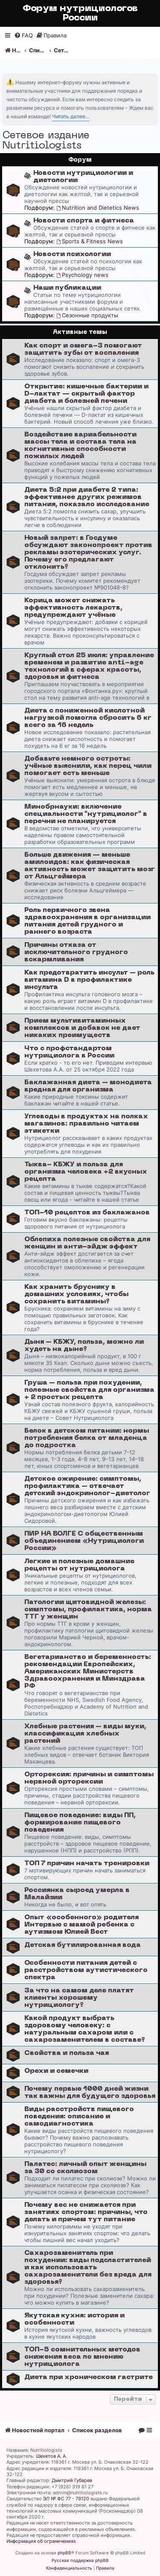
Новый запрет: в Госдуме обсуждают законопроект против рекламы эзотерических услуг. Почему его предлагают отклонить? (88, 552)
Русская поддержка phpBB (80, 2560)
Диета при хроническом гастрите (88, 2377)
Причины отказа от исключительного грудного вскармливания (76, 952)
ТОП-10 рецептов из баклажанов (87, 1212)
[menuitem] (23, 35)
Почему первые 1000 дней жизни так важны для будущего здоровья (89, 2093)
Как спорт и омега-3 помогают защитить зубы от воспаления (83, 349)
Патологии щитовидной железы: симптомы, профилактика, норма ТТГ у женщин (88, 1609)
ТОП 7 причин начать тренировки (86, 1863)
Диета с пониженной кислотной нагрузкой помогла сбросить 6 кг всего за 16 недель (87, 718)
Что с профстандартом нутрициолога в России (69, 1052)
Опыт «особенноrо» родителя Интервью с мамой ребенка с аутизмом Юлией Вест (81, 1924)
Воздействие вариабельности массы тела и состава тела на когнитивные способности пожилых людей (80, 445)
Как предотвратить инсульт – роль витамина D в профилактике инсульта (89, 980)
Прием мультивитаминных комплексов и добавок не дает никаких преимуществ (82, 1028)
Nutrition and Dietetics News (97, 207)
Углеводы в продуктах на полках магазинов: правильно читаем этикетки (86, 1123)
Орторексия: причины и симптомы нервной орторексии (89, 1778)
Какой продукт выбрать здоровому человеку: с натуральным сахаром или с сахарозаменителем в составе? (84, 2029)
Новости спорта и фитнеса (83, 220)
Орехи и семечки (56, 2071)
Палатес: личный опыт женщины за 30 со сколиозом (85, 2168)
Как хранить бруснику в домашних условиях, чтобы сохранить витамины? (76, 1294)
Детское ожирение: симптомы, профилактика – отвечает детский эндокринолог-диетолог (87, 1486)
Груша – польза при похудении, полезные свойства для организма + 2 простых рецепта (89, 1390)
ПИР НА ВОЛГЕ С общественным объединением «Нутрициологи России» (84, 1541)
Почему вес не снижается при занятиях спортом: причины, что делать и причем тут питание (86, 2212)
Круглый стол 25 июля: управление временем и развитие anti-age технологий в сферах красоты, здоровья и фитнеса (89, 666)
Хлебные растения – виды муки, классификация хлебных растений (85, 1733)
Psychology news (82, 274)
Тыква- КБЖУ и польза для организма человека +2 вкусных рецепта (85, 1172)
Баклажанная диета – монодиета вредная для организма (88, 1086)
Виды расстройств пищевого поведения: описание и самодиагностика (79, 2116)
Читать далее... (70, 116)
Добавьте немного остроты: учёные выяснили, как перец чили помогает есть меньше (87, 766)
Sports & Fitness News (89, 241)
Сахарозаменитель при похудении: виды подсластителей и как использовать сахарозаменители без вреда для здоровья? (87, 2267)
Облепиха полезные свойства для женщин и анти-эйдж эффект (87, 1243)
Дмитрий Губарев (72, 2480)
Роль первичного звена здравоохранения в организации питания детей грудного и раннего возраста (87, 921)
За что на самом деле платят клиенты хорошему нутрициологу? (79, 1998)
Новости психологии (72, 254)
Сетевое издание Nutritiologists (46, 141)
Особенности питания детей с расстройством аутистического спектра (86, 1970)
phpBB (64, 2552)
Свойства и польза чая (66, 2053)
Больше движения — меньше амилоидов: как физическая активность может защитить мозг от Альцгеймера (89, 866)
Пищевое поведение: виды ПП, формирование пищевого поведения (80, 1822)
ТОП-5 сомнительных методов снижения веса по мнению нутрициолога (82, 2357)
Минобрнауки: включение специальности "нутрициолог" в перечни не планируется (85, 814)
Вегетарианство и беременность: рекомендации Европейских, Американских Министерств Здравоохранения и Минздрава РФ (87, 1672)
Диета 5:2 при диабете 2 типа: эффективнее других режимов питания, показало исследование (86, 497)
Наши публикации (67, 288)
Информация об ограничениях (41, 2541)
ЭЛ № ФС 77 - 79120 (66, 2499)
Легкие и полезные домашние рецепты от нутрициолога (79, 1565)
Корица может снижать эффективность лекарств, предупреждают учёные (73, 607)
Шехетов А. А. (51, 2456)
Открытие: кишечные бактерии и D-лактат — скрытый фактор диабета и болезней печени (86, 394)
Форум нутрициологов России (80, 13)
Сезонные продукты (87, 315)
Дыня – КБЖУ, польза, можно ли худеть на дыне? (84, 1346)
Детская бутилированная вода (82, 1945)
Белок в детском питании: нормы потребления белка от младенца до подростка (86, 1438)
